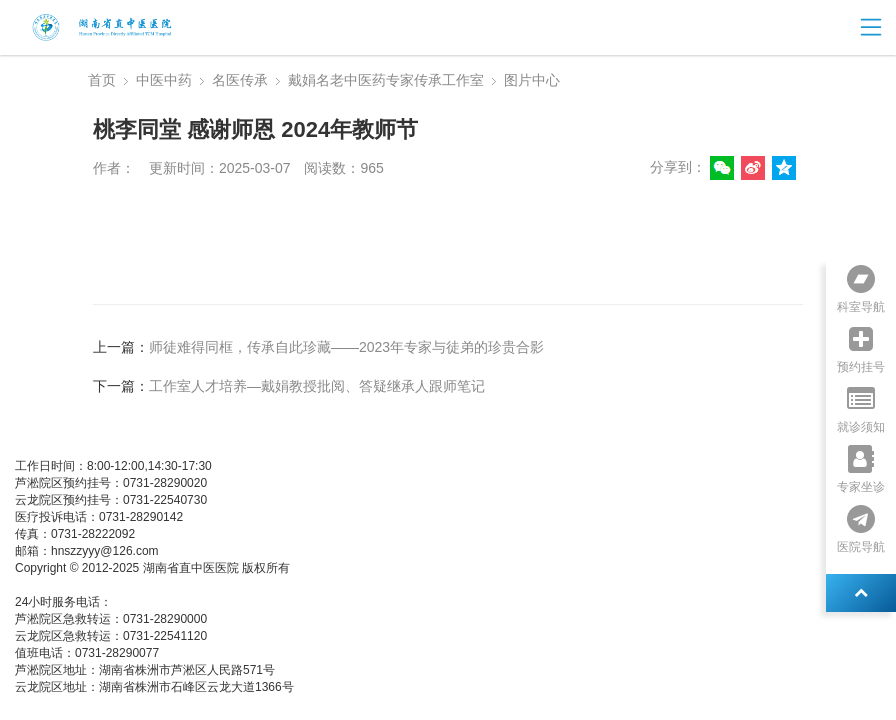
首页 (102, 80)
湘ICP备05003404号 (69, 585)
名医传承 (240, 80)
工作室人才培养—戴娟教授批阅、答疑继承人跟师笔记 (317, 386)
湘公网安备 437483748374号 (208, 585)
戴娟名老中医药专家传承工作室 (386, 80)
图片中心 (532, 80)
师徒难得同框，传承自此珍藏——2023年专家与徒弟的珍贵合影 (346, 347)
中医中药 (164, 80)
